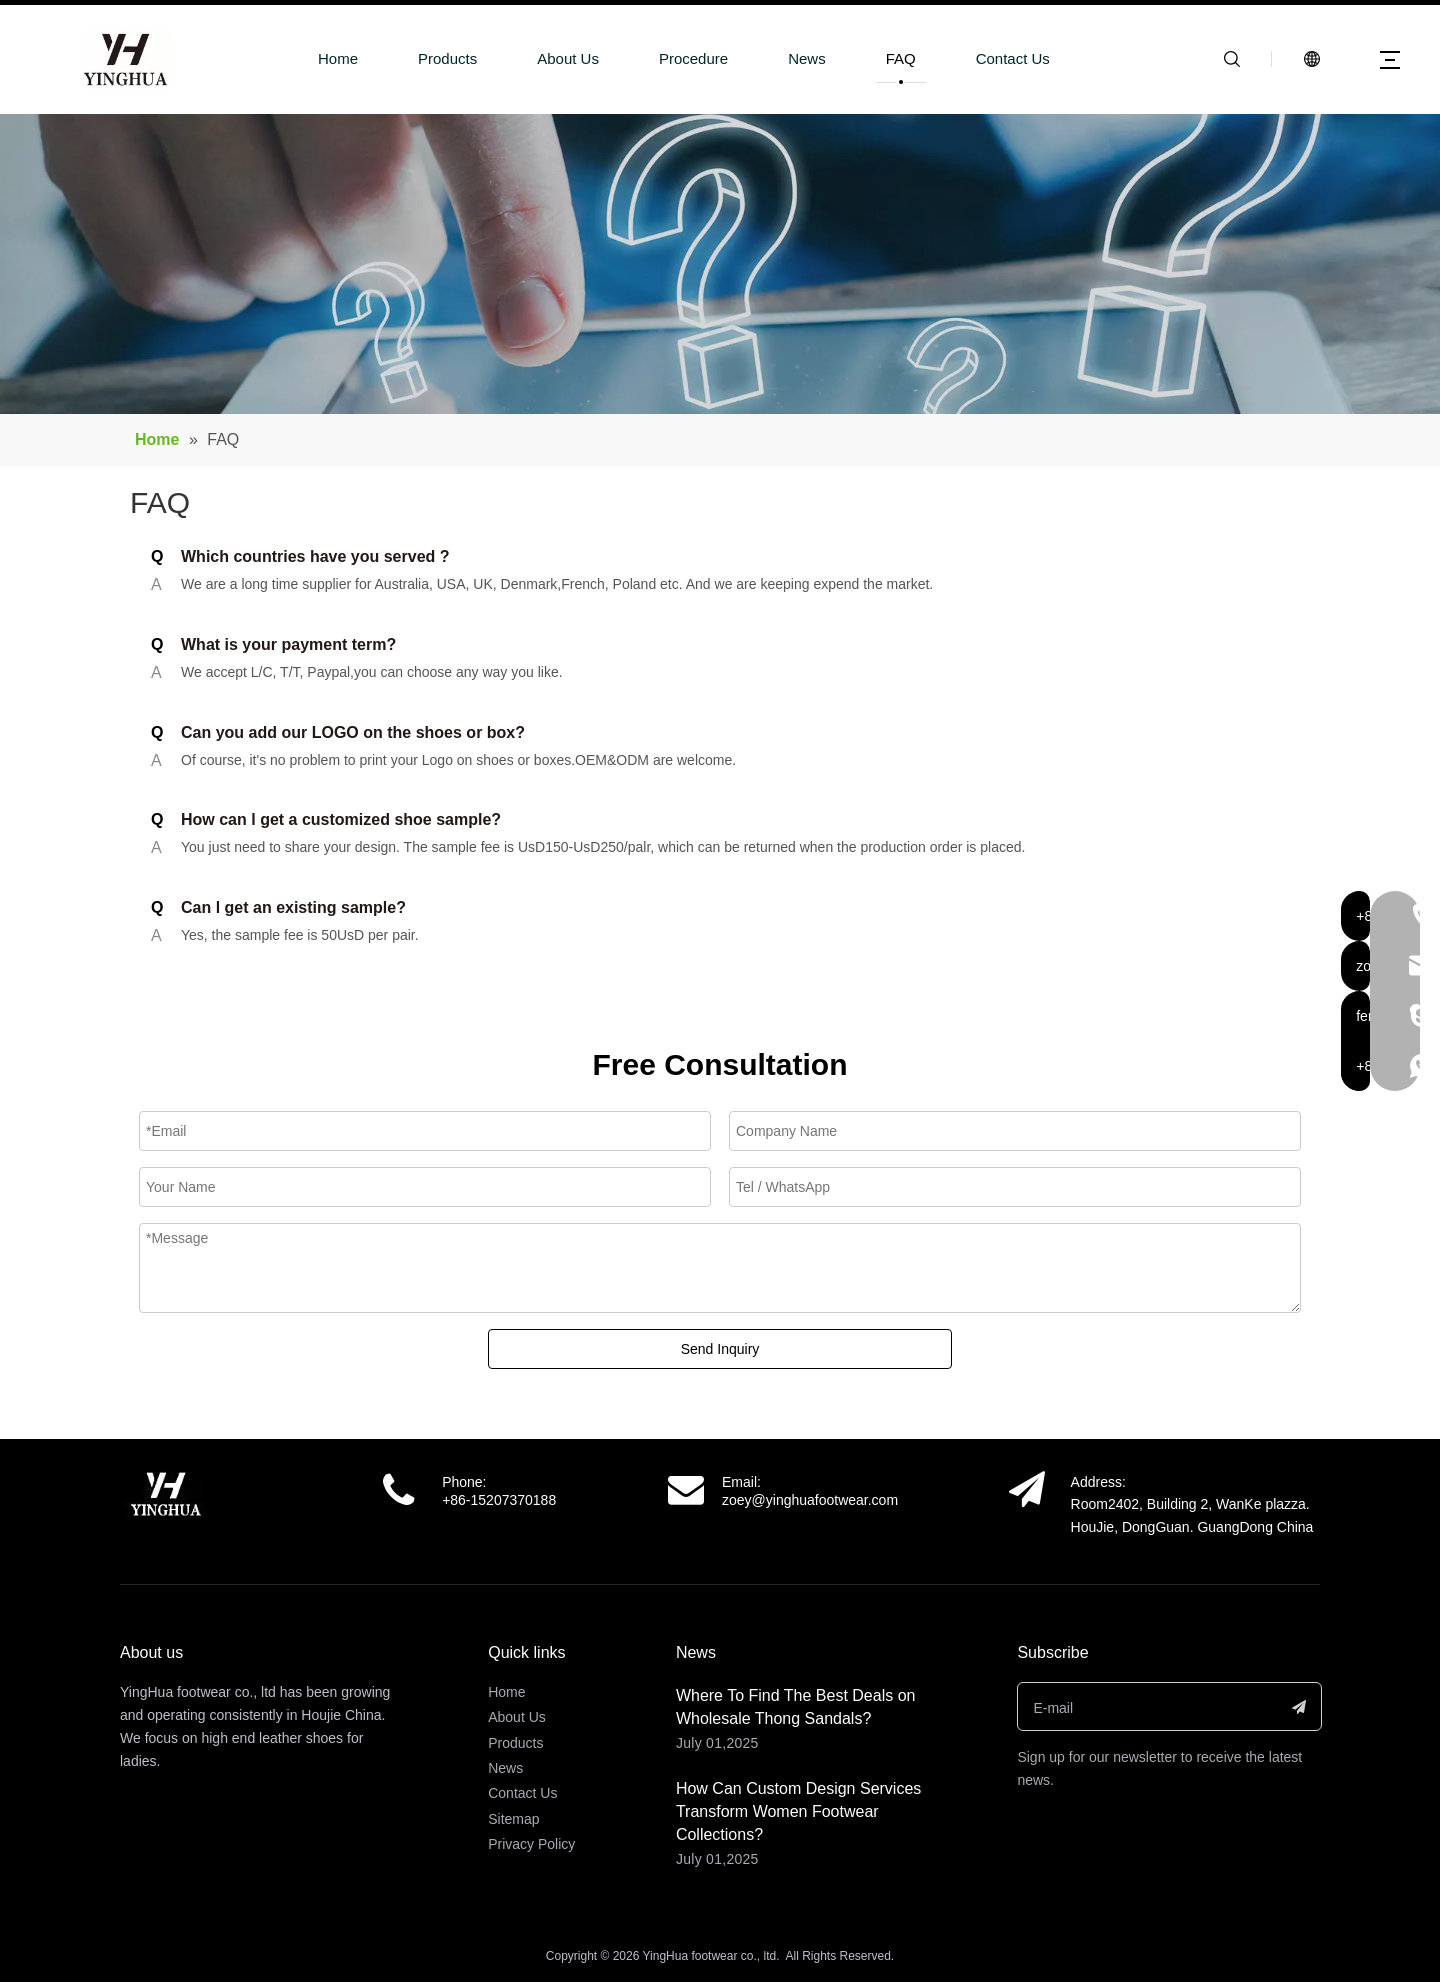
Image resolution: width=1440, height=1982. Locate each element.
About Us (568, 58)
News (807, 58)
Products (447, 58)
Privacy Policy (531, 1844)
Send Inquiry (720, 1349)
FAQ (901, 58)
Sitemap (513, 1819)
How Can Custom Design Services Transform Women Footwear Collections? (798, 1811)
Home (338, 58)
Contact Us (1013, 58)
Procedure (693, 58)
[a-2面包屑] (720, 264)
